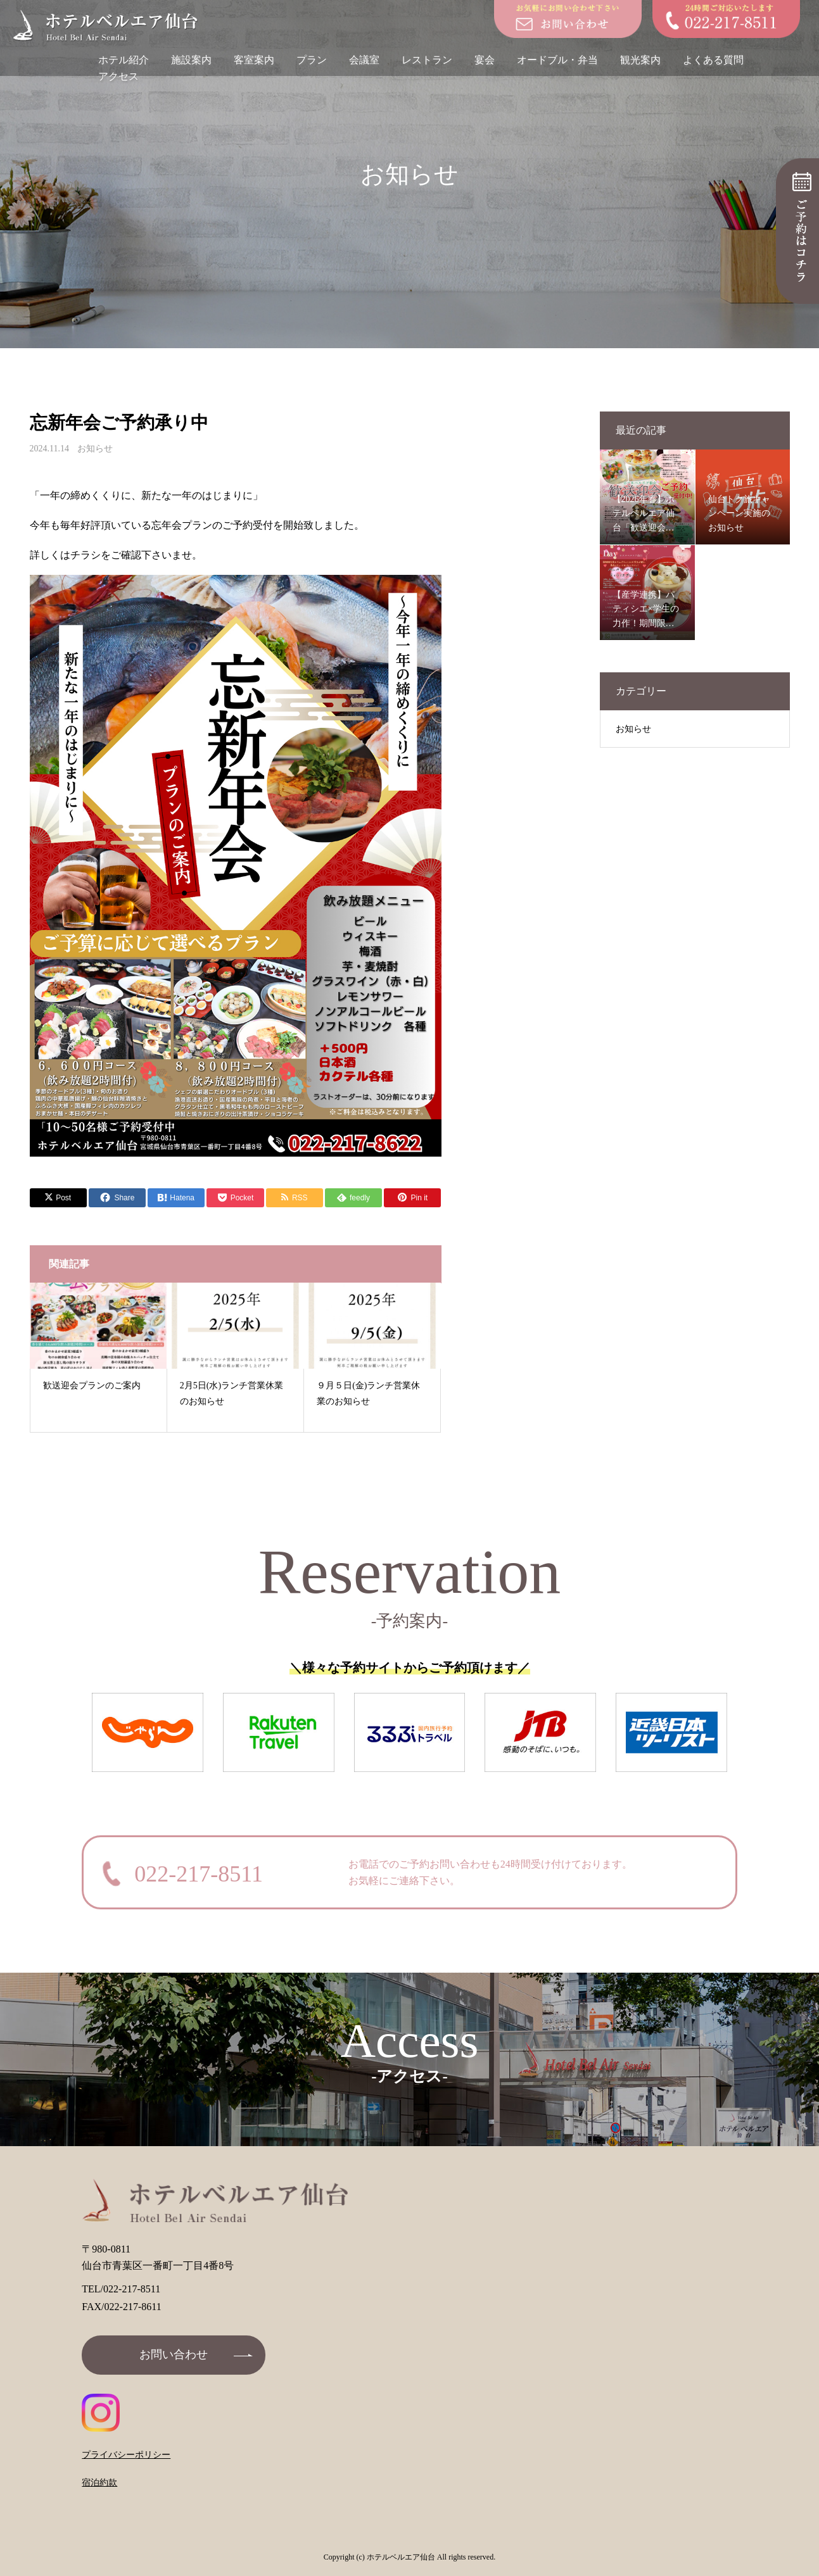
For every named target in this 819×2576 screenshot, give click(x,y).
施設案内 (191, 59)
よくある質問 (713, 59)
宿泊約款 (99, 2483)
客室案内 (254, 59)
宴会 (484, 59)
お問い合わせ (173, 2354)
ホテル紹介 (123, 59)
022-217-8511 (198, 1874)
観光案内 (640, 59)
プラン (311, 59)
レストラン (427, 59)
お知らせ (95, 448)
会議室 (364, 59)
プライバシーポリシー (126, 2455)
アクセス (118, 76)
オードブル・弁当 (557, 59)
